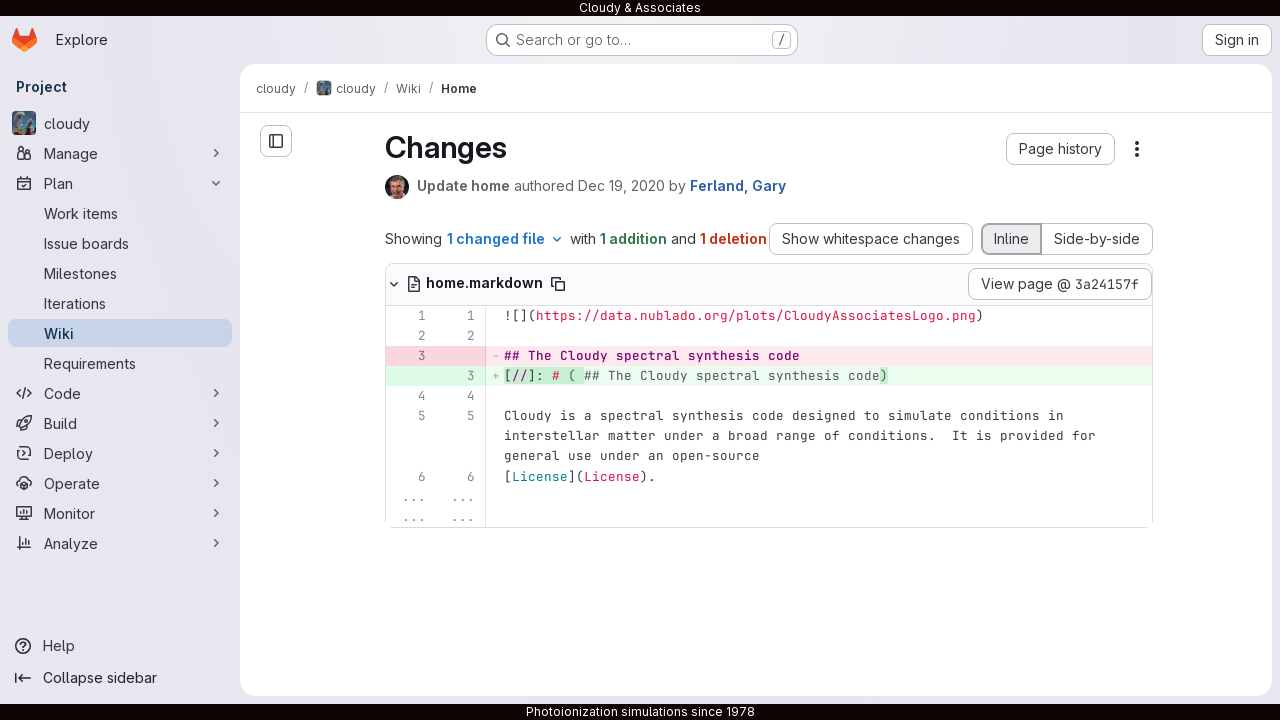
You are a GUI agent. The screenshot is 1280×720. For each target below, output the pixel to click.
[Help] (120, 646)
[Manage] (120, 153)
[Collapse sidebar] (120, 678)
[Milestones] (120, 273)
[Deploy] (120, 453)
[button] (1060, 149)
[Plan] (120, 183)
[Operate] (120, 483)
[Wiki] (120, 333)
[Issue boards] (120, 243)
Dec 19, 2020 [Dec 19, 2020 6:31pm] (621, 185)
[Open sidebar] (276, 141)
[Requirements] (120, 363)
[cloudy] (120, 123)
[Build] (120, 423)
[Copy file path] (558, 284)
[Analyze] (120, 543)
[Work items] (120, 213)
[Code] (120, 393)
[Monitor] (120, 513)
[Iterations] (120, 303)
